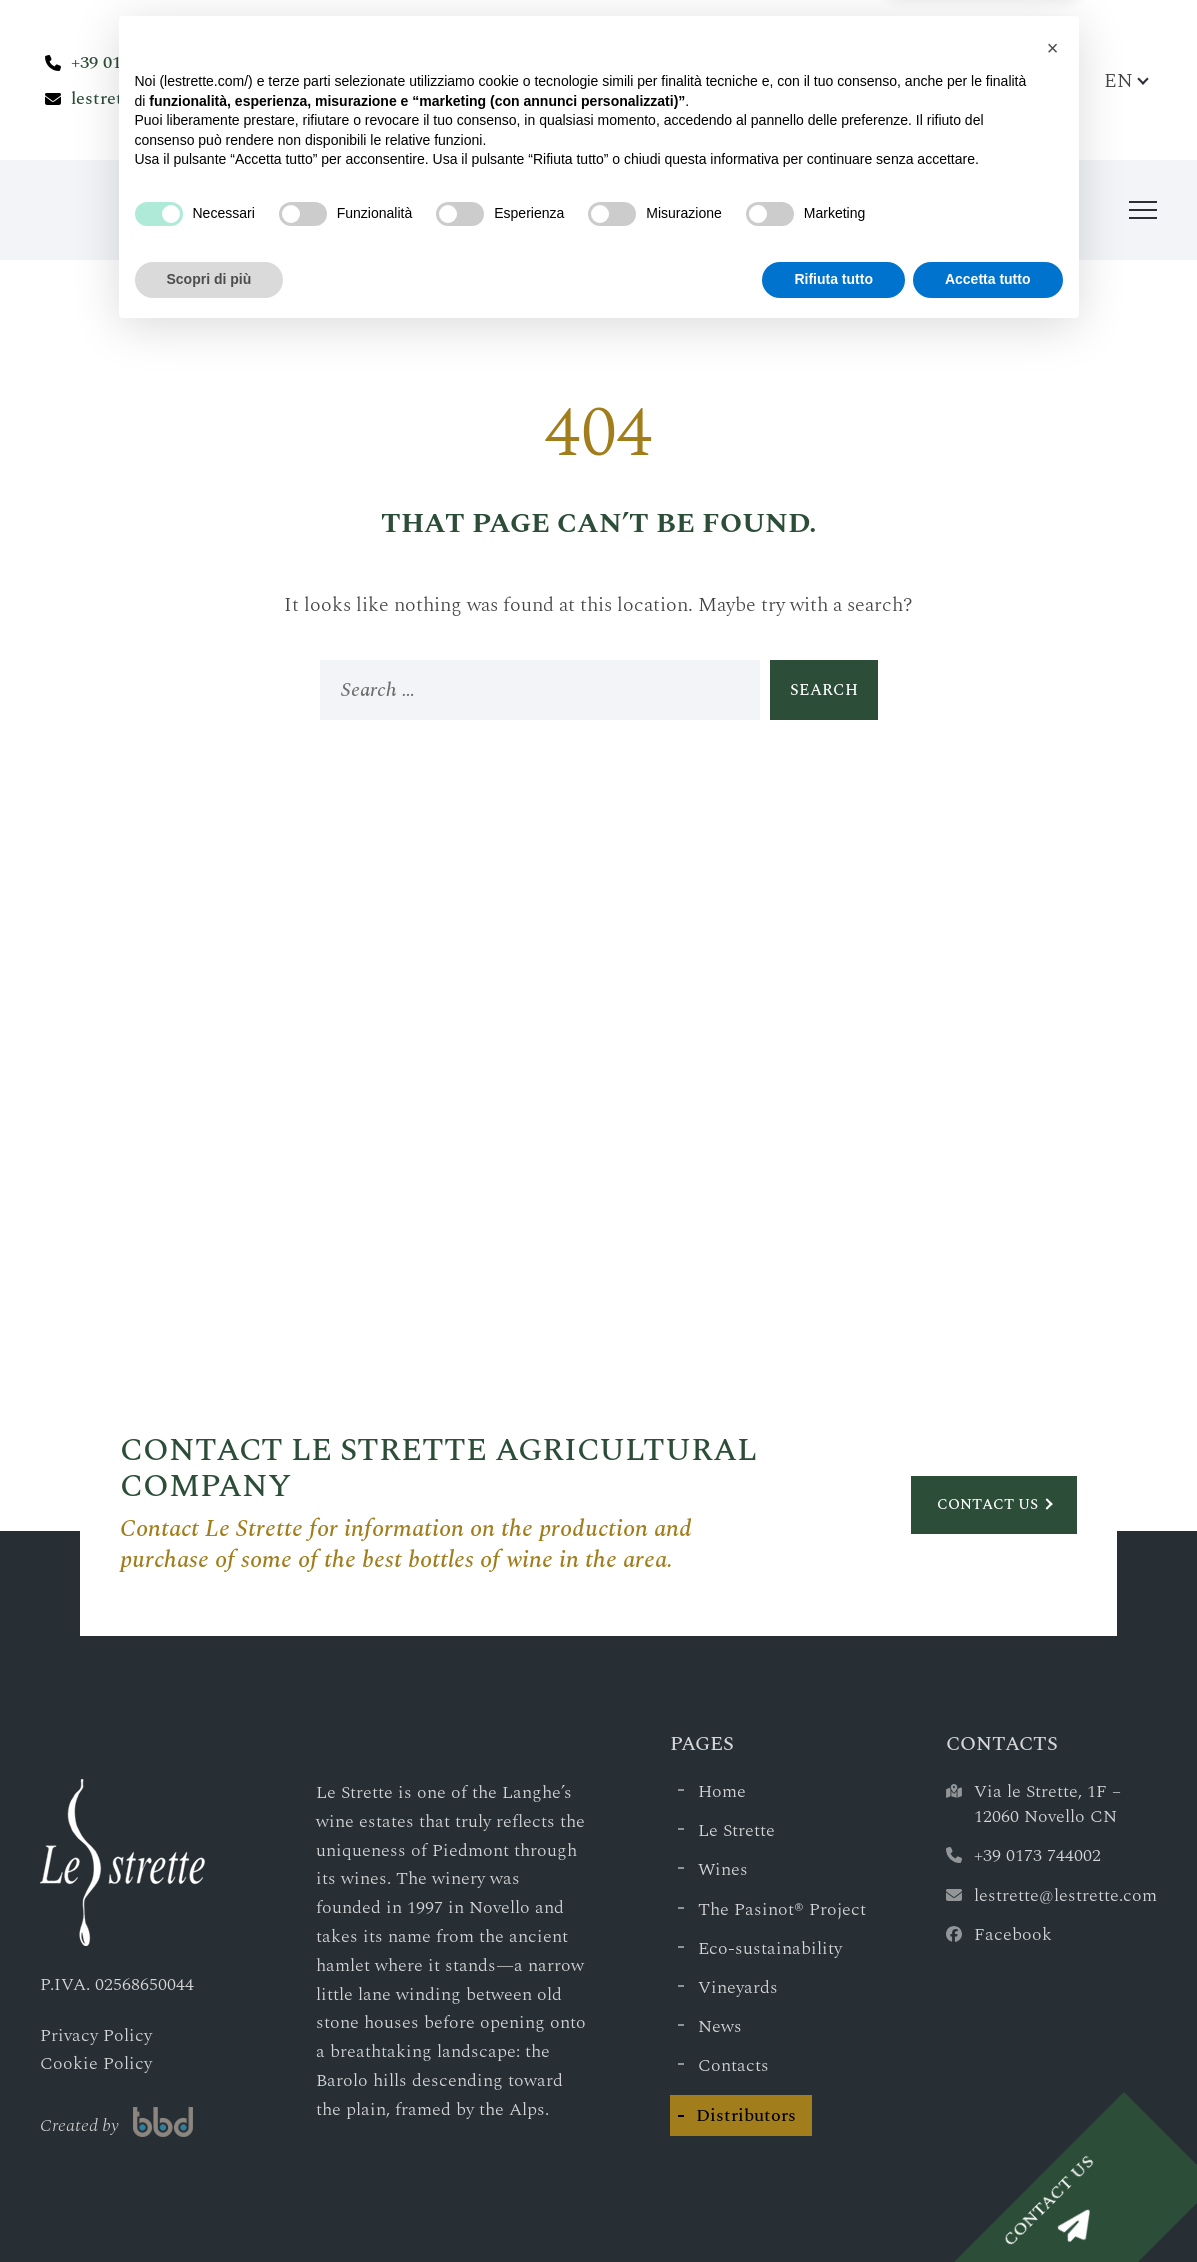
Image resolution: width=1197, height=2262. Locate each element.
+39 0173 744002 (134, 62)
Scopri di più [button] (209, 2207)
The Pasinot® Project (782, 1909)
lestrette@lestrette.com (166, 98)
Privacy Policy (96, 2035)
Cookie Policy (96, 2063)
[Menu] (1143, 210)
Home (722, 1791)
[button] (1053, 1976)
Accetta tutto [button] (988, 2207)
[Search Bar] (1067, 80)
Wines (723, 1869)
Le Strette (736, 1830)
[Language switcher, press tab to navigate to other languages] (1125, 80)
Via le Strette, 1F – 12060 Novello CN (1047, 1804)
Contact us (987, 1504)
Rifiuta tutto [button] (833, 2207)
